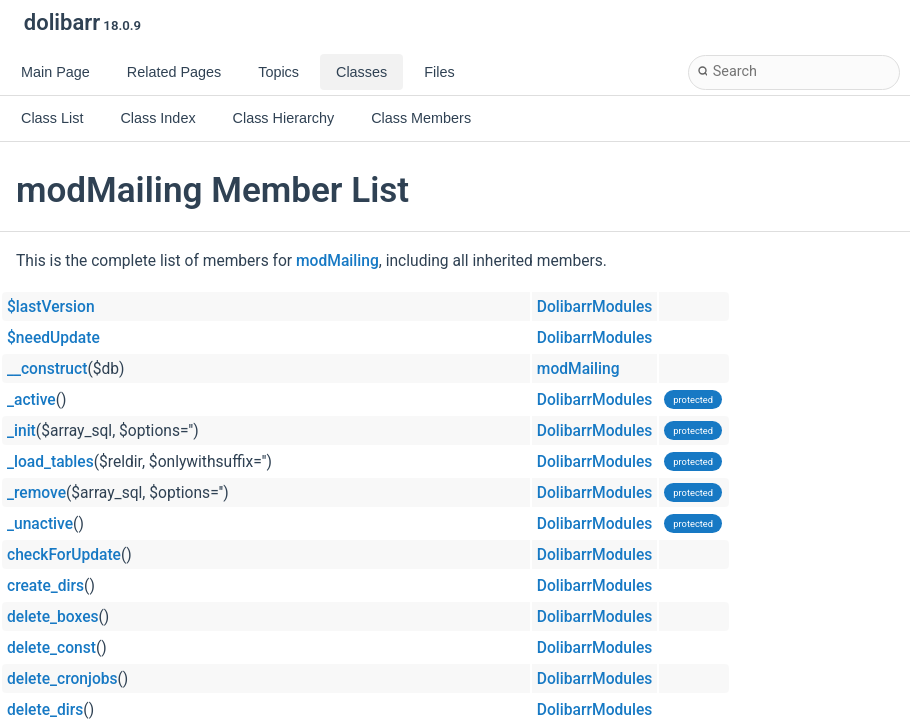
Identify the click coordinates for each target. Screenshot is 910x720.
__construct (47, 369)
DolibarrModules (594, 307)
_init (21, 431)
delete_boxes (53, 617)
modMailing (337, 261)
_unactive (40, 524)
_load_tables (50, 462)
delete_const (51, 648)
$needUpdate (53, 338)
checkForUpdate (64, 555)
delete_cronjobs (62, 679)
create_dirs (45, 586)
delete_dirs (45, 710)
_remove (36, 493)
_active (31, 400)
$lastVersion (51, 307)
